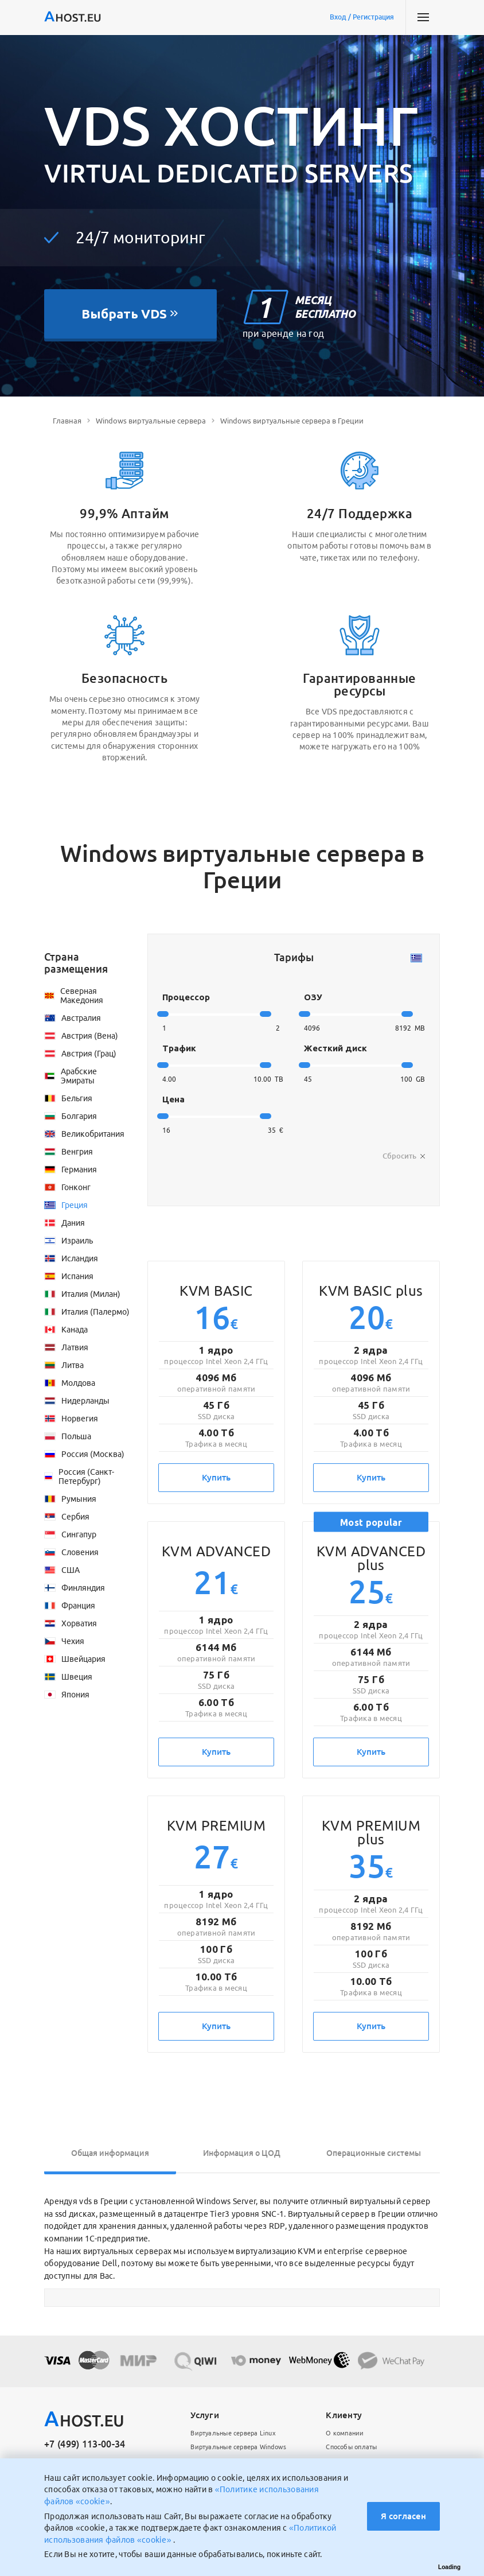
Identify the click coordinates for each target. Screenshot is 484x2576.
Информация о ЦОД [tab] (241, 2153)
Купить (216, 1477)
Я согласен (403, 2516)
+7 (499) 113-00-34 (85, 2444)
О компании (345, 2433)
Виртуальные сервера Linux (233, 2433)
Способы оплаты (351, 2446)
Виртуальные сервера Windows (238, 2446)
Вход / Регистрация (362, 17)
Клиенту (344, 2415)
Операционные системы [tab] (373, 2153)
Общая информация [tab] (110, 2153)
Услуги (204, 2415)
